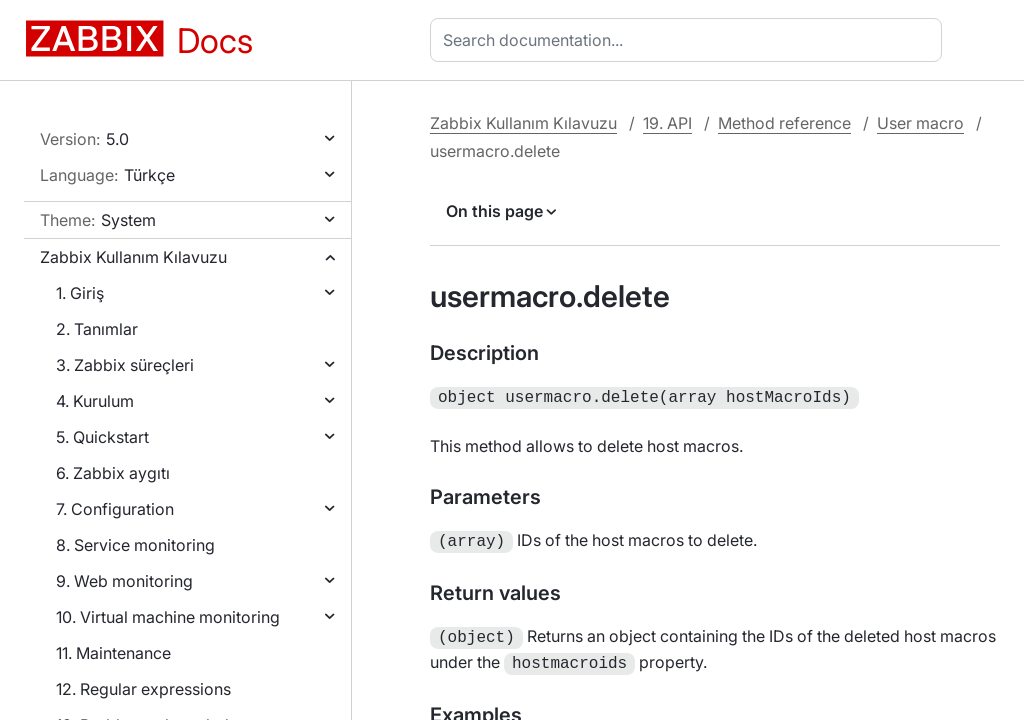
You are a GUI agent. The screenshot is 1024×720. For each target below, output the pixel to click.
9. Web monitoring (124, 581)
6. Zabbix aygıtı (113, 473)
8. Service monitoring (135, 545)
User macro (920, 123)
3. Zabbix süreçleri (125, 365)
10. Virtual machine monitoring (168, 617)
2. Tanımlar (97, 329)
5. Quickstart (102, 437)
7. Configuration (115, 509)
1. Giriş (80, 293)
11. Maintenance (113, 653)
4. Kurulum (95, 401)
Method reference (784, 123)
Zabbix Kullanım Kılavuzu (133, 257)
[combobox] (690, 40)
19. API (667, 123)
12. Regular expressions (143, 689)
